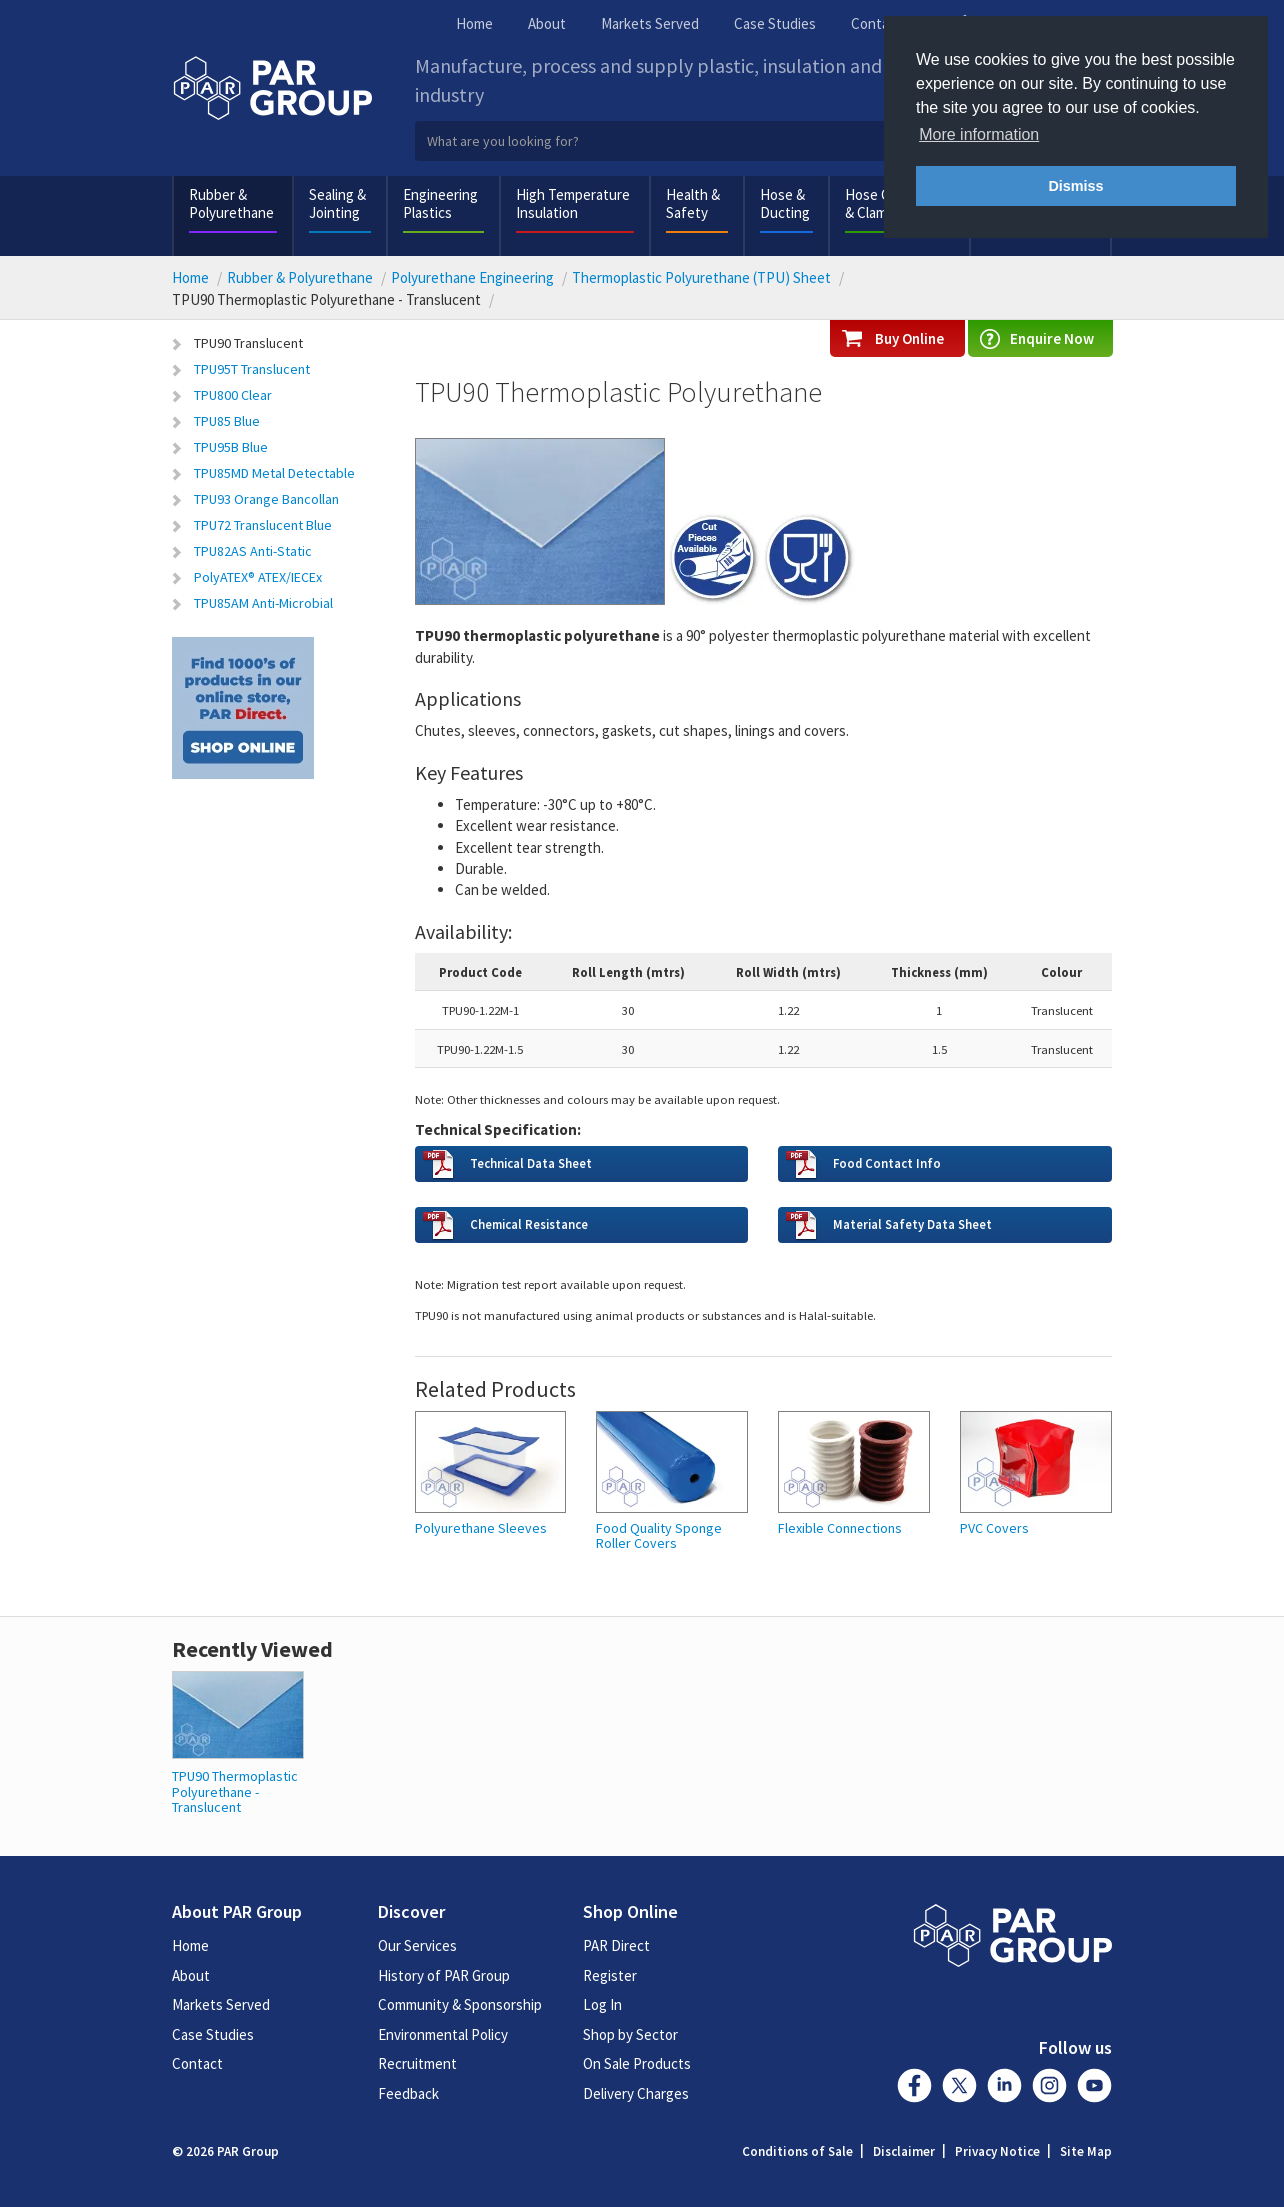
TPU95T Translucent (252, 369)
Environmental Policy (443, 2034)
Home (474, 23)
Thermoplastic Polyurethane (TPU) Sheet (701, 277)
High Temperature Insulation (573, 203)
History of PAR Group (444, 1975)
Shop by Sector (630, 2034)
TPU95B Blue (231, 447)
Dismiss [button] (1075, 186)
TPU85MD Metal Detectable (274, 473)
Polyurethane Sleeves (481, 1528)
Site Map (1086, 2151)
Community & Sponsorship (460, 2004)
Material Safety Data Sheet (912, 1224)
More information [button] (979, 134)
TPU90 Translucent (248, 343)
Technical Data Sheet (531, 1163)
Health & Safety (693, 203)
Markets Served (650, 23)
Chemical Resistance (529, 1224)
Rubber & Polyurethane (231, 203)
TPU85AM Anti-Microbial (263, 603)
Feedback (408, 2093)
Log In (602, 2004)
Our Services (417, 1945)
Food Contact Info (887, 1163)
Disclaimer (904, 2151)
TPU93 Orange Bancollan (266, 499)
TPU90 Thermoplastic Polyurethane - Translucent (235, 1791)
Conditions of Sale (797, 2151)
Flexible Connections (840, 1528)
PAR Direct (616, 1945)
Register (610, 1975)
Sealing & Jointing (337, 203)
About (547, 23)
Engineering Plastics (440, 203)
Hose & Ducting (785, 203)
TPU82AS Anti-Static (253, 551)
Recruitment (417, 2063)
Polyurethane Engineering (472, 277)
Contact (876, 23)
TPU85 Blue (227, 421)
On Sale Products (637, 2063)
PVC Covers (994, 1528)
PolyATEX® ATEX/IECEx (258, 577)
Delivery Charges (636, 2093)
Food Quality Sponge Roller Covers (659, 1536)
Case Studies (775, 23)
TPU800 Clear (233, 395)
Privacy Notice (997, 2151)
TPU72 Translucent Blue (263, 525)
